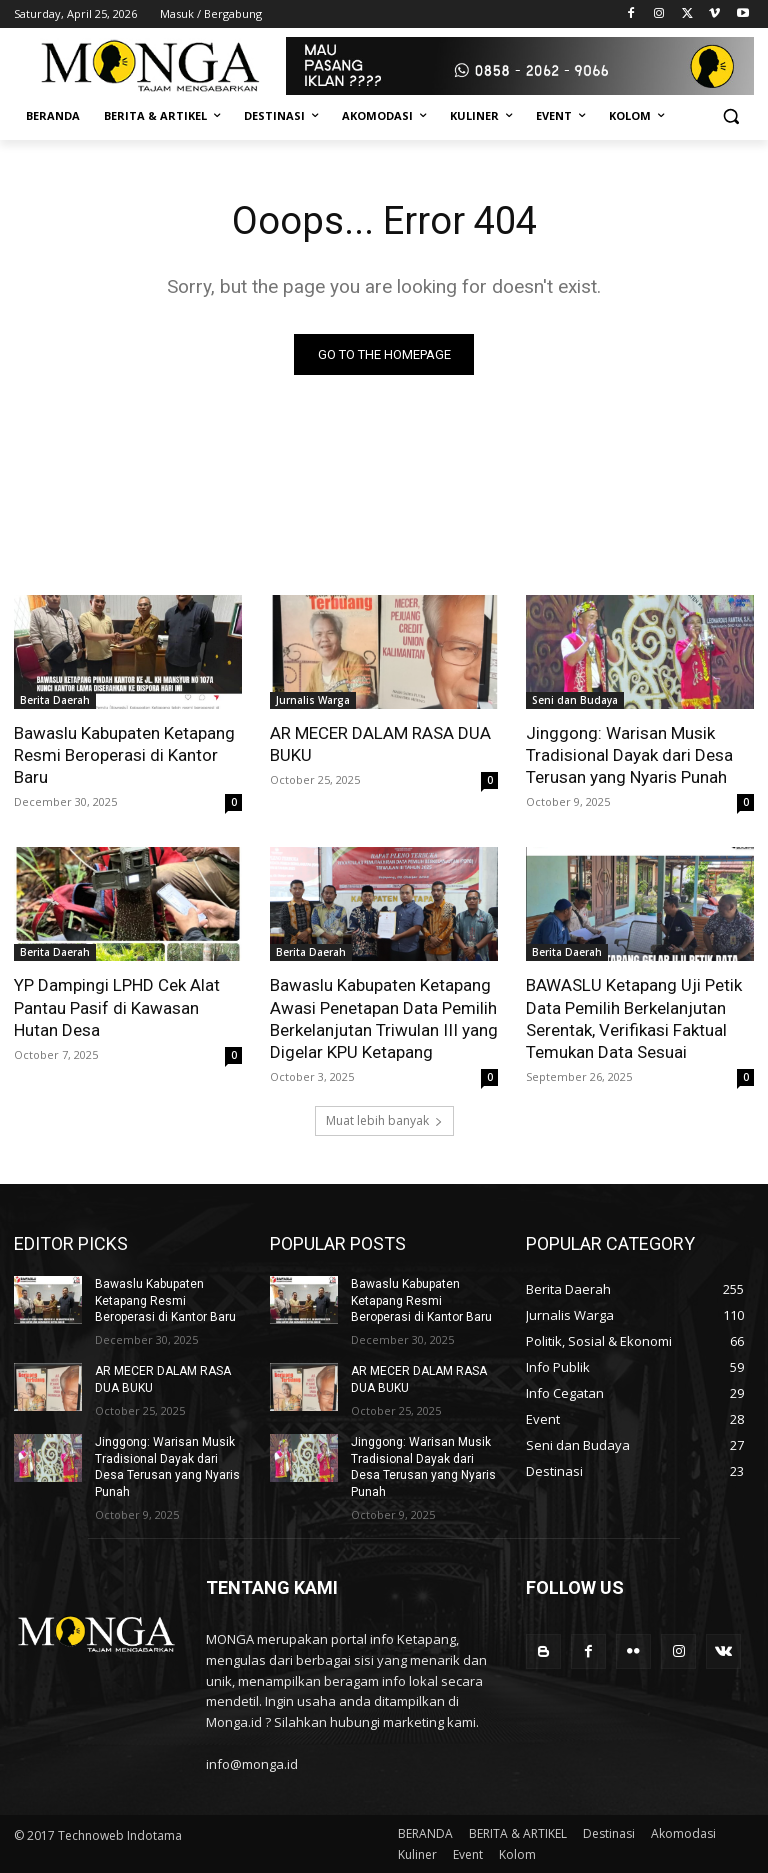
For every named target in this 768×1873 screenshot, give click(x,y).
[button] (730, 116)
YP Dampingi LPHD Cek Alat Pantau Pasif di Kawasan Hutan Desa (117, 1008)
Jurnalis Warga (313, 700)
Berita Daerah (55, 700)
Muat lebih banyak (384, 1120)
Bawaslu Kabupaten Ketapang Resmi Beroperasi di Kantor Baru (124, 755)
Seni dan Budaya (575, 700)
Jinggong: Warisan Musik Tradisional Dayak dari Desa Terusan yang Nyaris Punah (629, 755)
